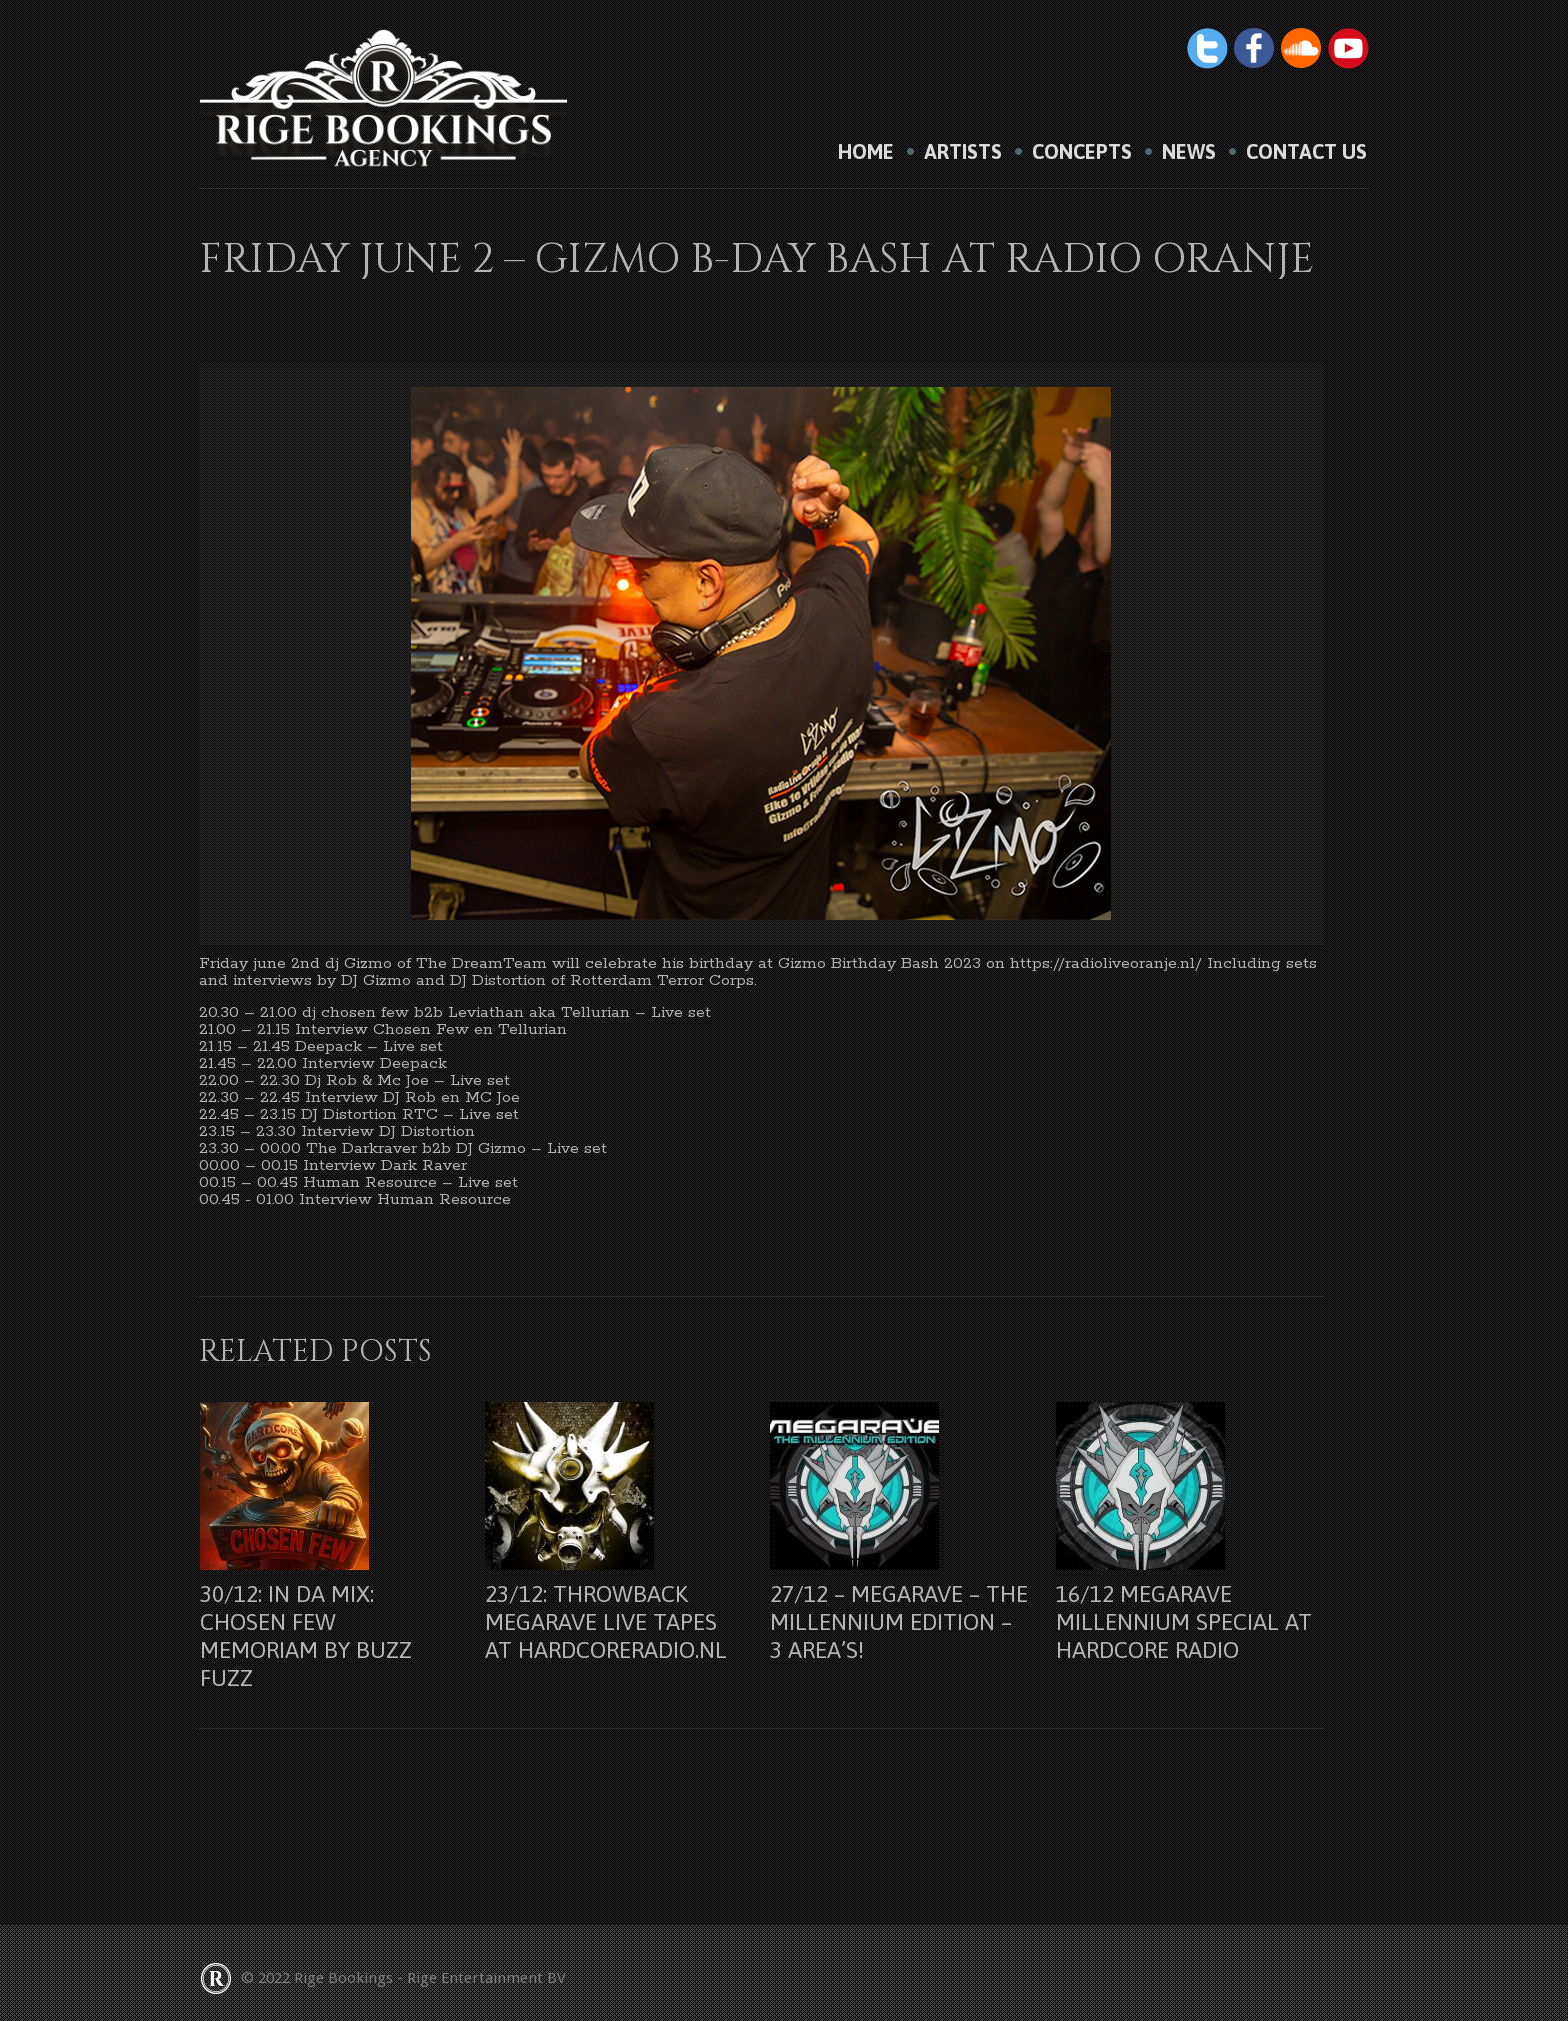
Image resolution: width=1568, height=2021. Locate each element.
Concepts (1082, 152)
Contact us (1306, 152)
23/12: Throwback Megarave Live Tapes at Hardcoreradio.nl (606, 1622)
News (1189, 152)
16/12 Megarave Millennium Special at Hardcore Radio (1184, 1622)
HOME (866, 152)
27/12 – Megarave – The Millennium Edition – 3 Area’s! (899, 1622)
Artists (963, 152)
